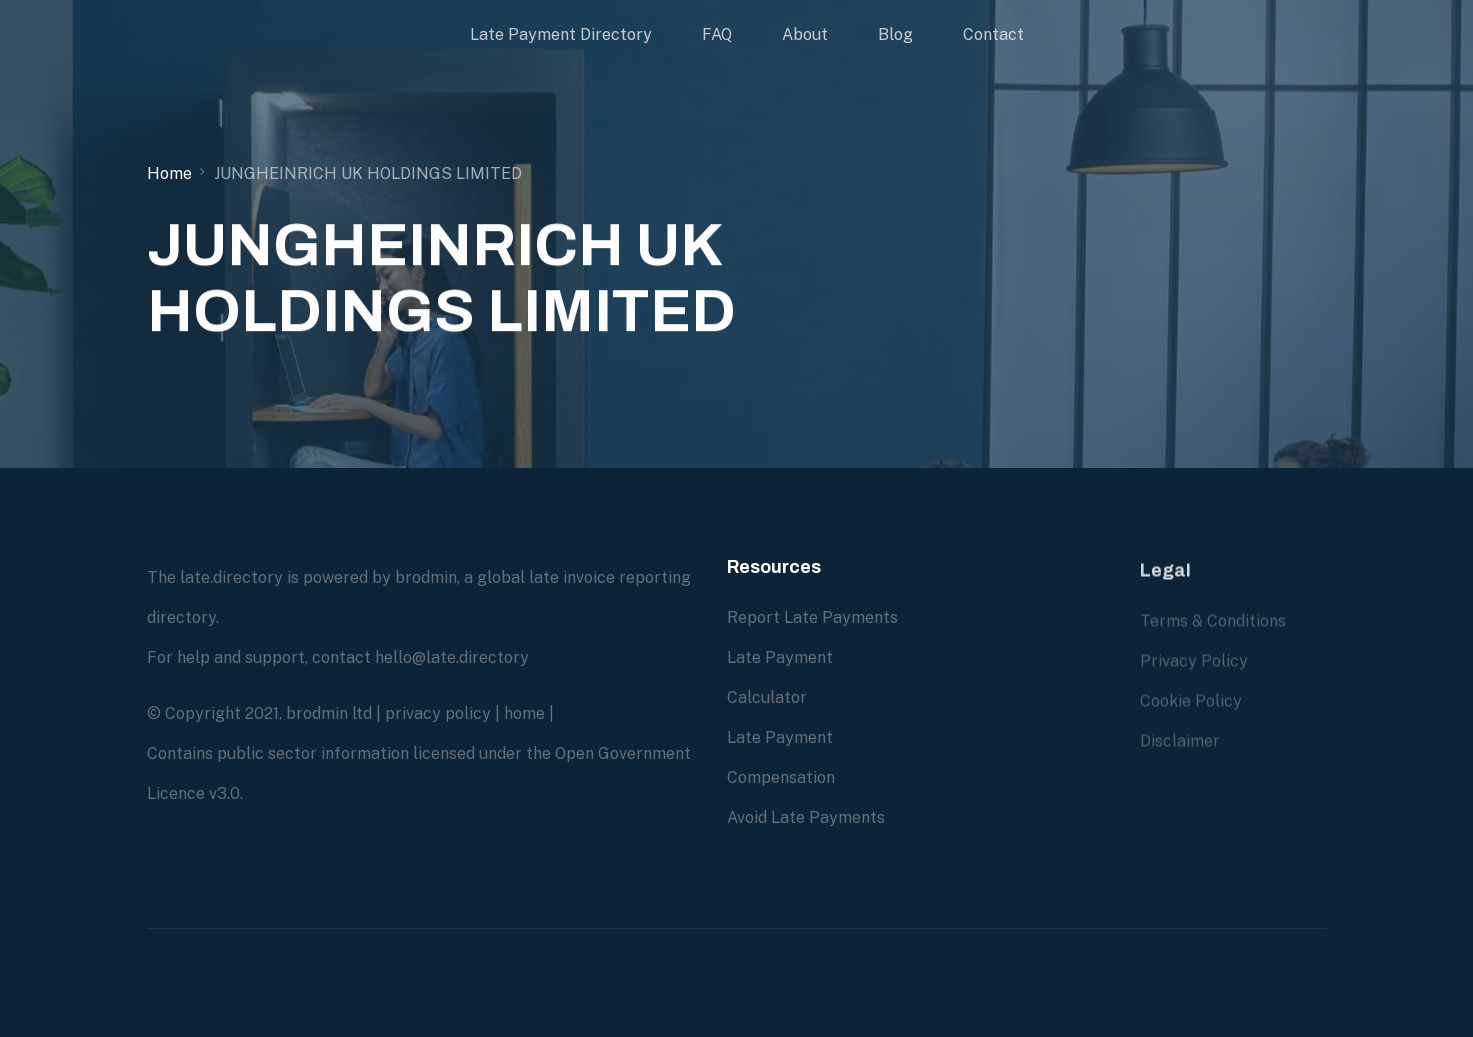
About (805, 34)
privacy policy (438, 713)
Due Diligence (984, 616)
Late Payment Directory (561, 34)
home (524, 713)
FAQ (717, 34)
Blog (895, 34)
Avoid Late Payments (806, 817)
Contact (993, 34)
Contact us (974, 776)
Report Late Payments (812, 617)
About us (966, 736)
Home (169, 173)
